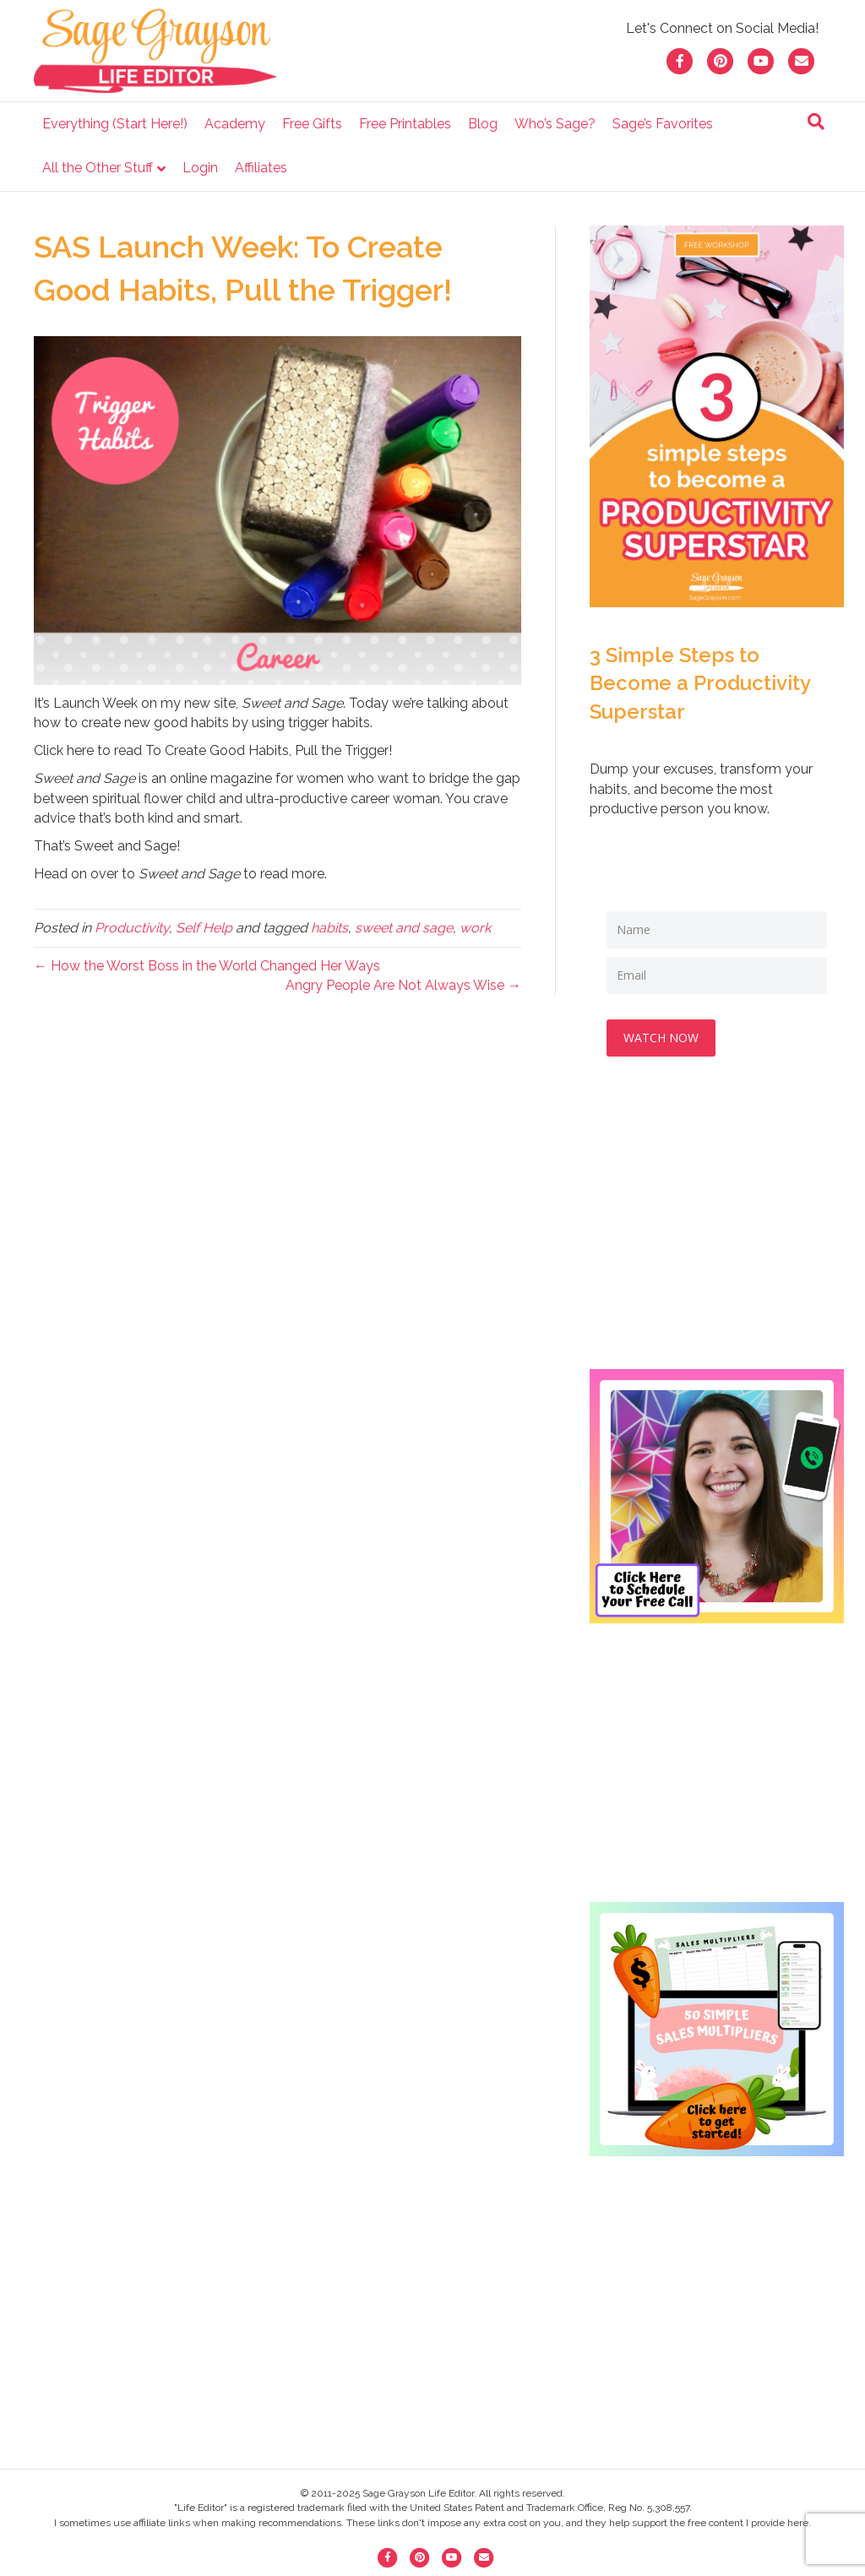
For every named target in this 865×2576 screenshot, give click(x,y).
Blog (483, 124)
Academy (234, 124)
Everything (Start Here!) (115, 124)
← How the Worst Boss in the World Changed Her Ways (207, 966)
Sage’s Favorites (662, 124)
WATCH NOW (661, 1038)
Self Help (204, 928)
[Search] (816, 121)
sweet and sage (404, 928)
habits (329, 928)
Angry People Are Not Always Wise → (403, 985)
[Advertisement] (717, 1229)
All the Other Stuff (97, 168)
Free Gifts (312, 124)
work (475, 928)
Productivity (132, 928)
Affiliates (261, 168)
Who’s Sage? (555, 124)
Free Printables (405, 124)
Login (200, 168)
